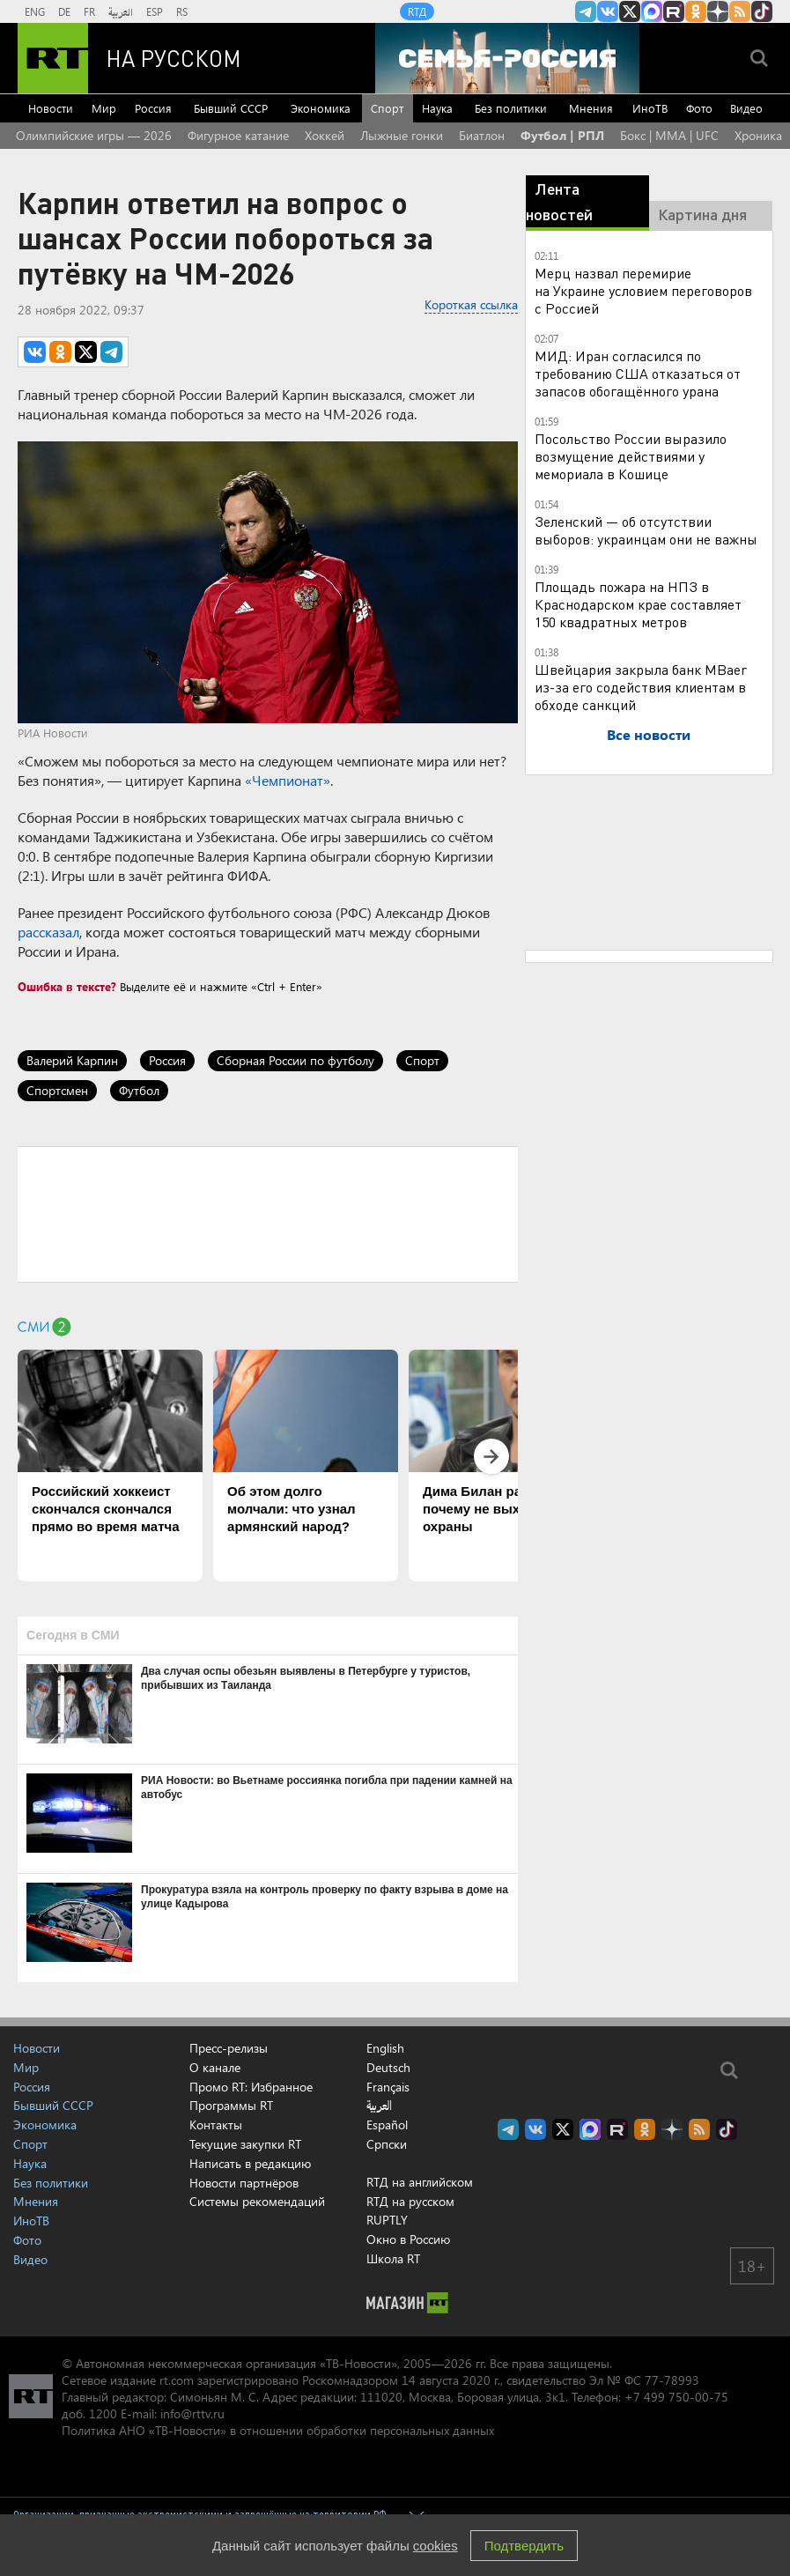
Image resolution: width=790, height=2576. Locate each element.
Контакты (215, 2124)
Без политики (511, 107)
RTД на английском (419, 2181)
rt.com (176, 2380)
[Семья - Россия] (507, 58)
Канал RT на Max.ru (651, 11)
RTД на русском (410, 2201)
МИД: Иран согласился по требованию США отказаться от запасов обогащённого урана (638, 373)
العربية (120, 11)
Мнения (591, 107)
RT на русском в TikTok (761, 11)
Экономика (321, 107)
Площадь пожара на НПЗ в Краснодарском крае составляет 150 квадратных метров (638, 604)
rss (739, 11)
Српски (386, 2144)
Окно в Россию (408, 2239)
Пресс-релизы (228, 2047)
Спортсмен (57, 1090)
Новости (50, 107)
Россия (153, 107)
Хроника (758, 135)
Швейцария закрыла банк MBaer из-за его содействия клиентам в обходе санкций (641, 687)
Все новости (648, 734)
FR (89, 11)
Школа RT (393, 2258)
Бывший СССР (231, 107)
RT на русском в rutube (673, 11)
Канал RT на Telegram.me (585, 11)
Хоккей (324, 135)
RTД (417, 11)
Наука (437, 107)
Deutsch (388, 2067)
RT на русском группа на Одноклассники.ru (695, 11)
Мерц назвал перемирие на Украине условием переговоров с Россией (643, 290)
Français (388, 2087)
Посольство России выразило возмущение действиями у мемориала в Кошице (631, 456)
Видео (746, 107)
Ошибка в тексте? (67, 986)
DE (64, 11)
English (385, 2048)
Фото (699, 107)
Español (387, 2125)
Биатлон (482, 135)
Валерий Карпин (72, 1060)
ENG (35, 11)
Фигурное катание (238, 135)
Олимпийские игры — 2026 (94, 135)
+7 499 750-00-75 (676, 2396)
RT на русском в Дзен (717, 11)
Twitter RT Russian (629, 11)
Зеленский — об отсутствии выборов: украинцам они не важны (646, 530)
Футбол (139, 1090)
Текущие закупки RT (245, 2144)
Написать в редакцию (250, 2163)
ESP (154, 11)
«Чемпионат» (287, 780)
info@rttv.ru (192, 2413)
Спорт (387, 107)
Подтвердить (524, 2545)
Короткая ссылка (471, 304)
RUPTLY (387, 2219)
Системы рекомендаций (257, 2201)
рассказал (48, 931)
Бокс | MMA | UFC (669, 135)
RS (182, 11)
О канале (214, 2067)
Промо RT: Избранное (251, 2086)
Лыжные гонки (401, 135)
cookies (435, 2545)
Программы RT (231, 2105)
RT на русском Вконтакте (607, 11)
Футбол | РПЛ (562, 135)
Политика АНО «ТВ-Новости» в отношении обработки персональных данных (278, 2430)
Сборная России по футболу (295, 1060)
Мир (104, 107)
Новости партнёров (244, 2182)
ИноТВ (650, 107)
